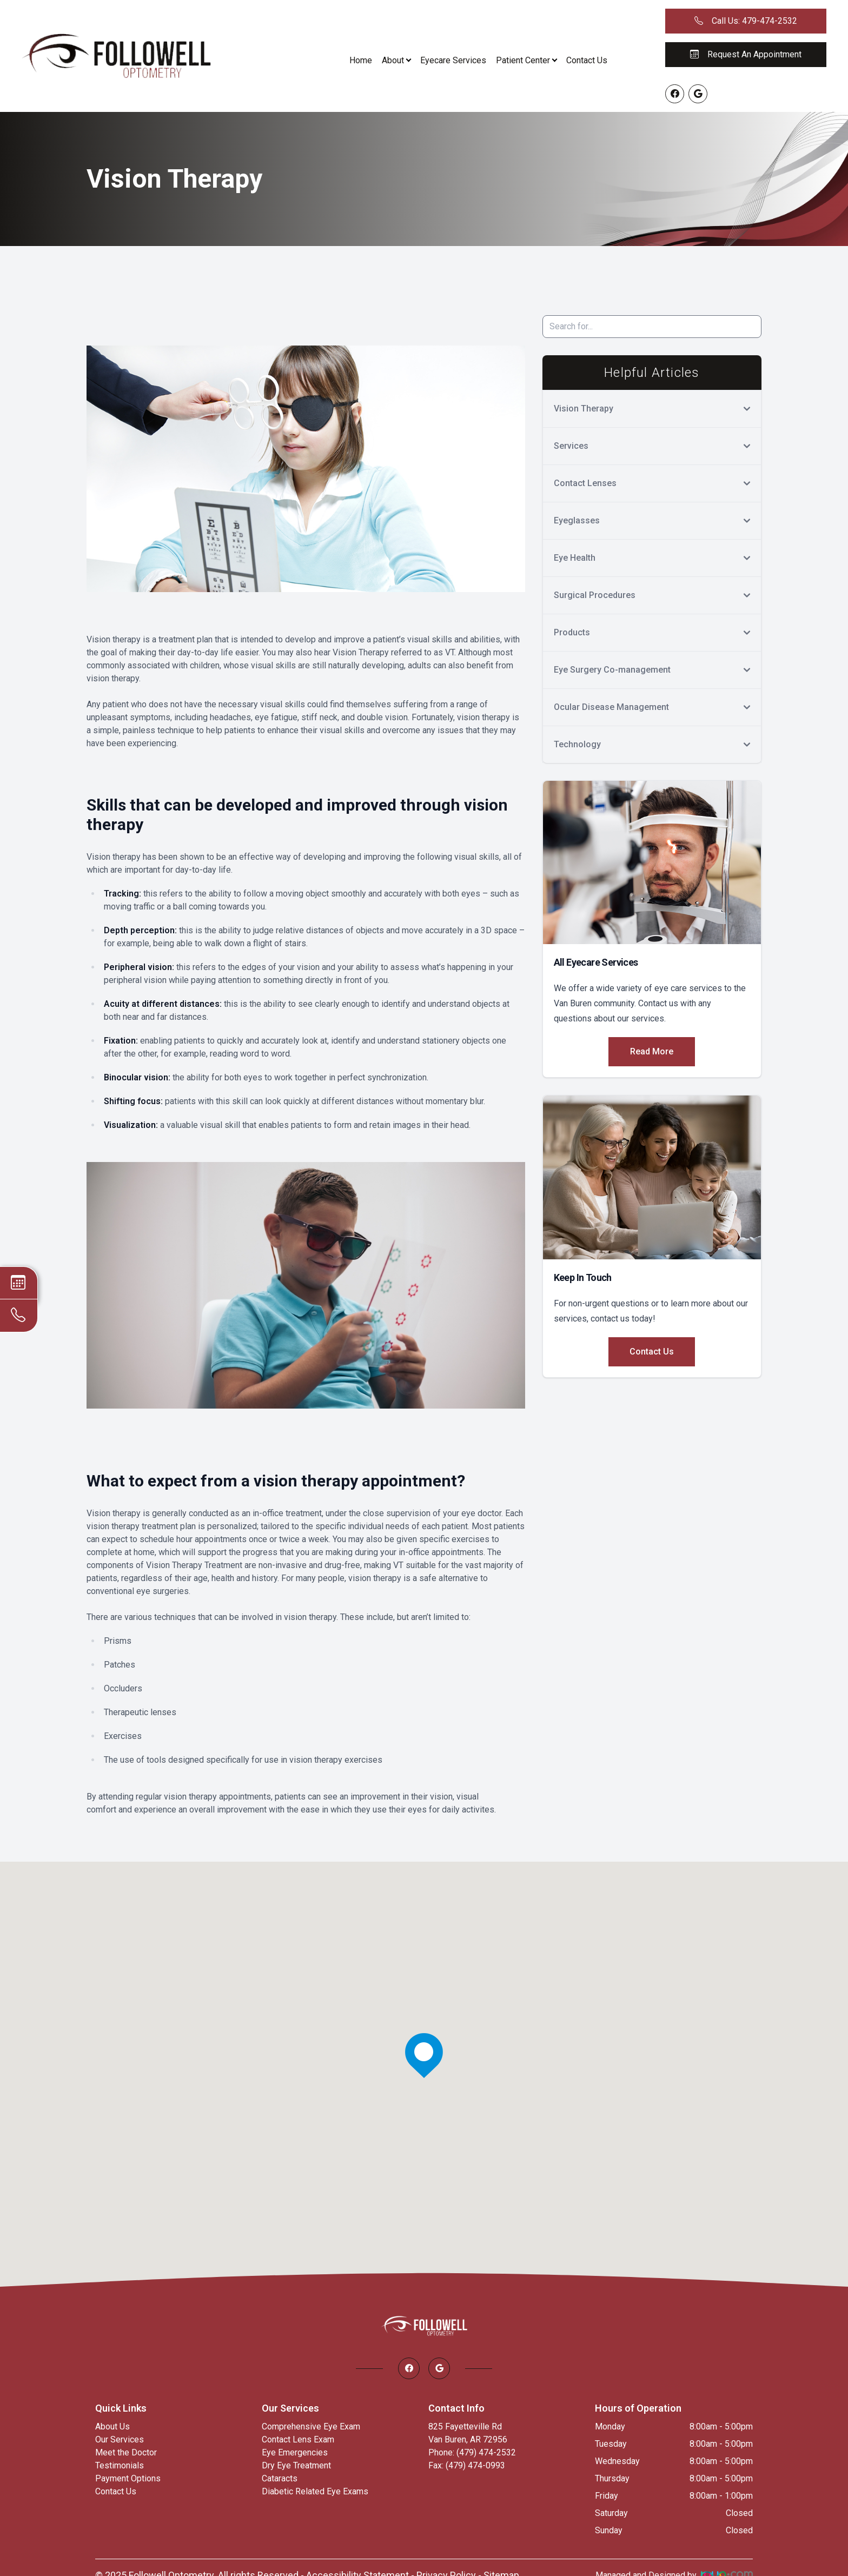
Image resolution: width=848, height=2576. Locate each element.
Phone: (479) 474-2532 (472, 2452)
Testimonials (119, 2465)
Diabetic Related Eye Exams (315, 2491)
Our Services (119, 2439)
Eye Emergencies (295, 2452)
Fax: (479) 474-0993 (466, 2465)
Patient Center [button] (526, 60)
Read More (651, 1051)
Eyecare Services (453, 60)
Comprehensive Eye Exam (311, 2426)
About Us (112, 2426)
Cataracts (279, 2478)
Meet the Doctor (126, 2452)
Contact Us (586, 60)
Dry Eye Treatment (296, 2465)
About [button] (396, 60)
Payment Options (128, 2478)
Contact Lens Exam (298, 2439)
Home (360, 60)
